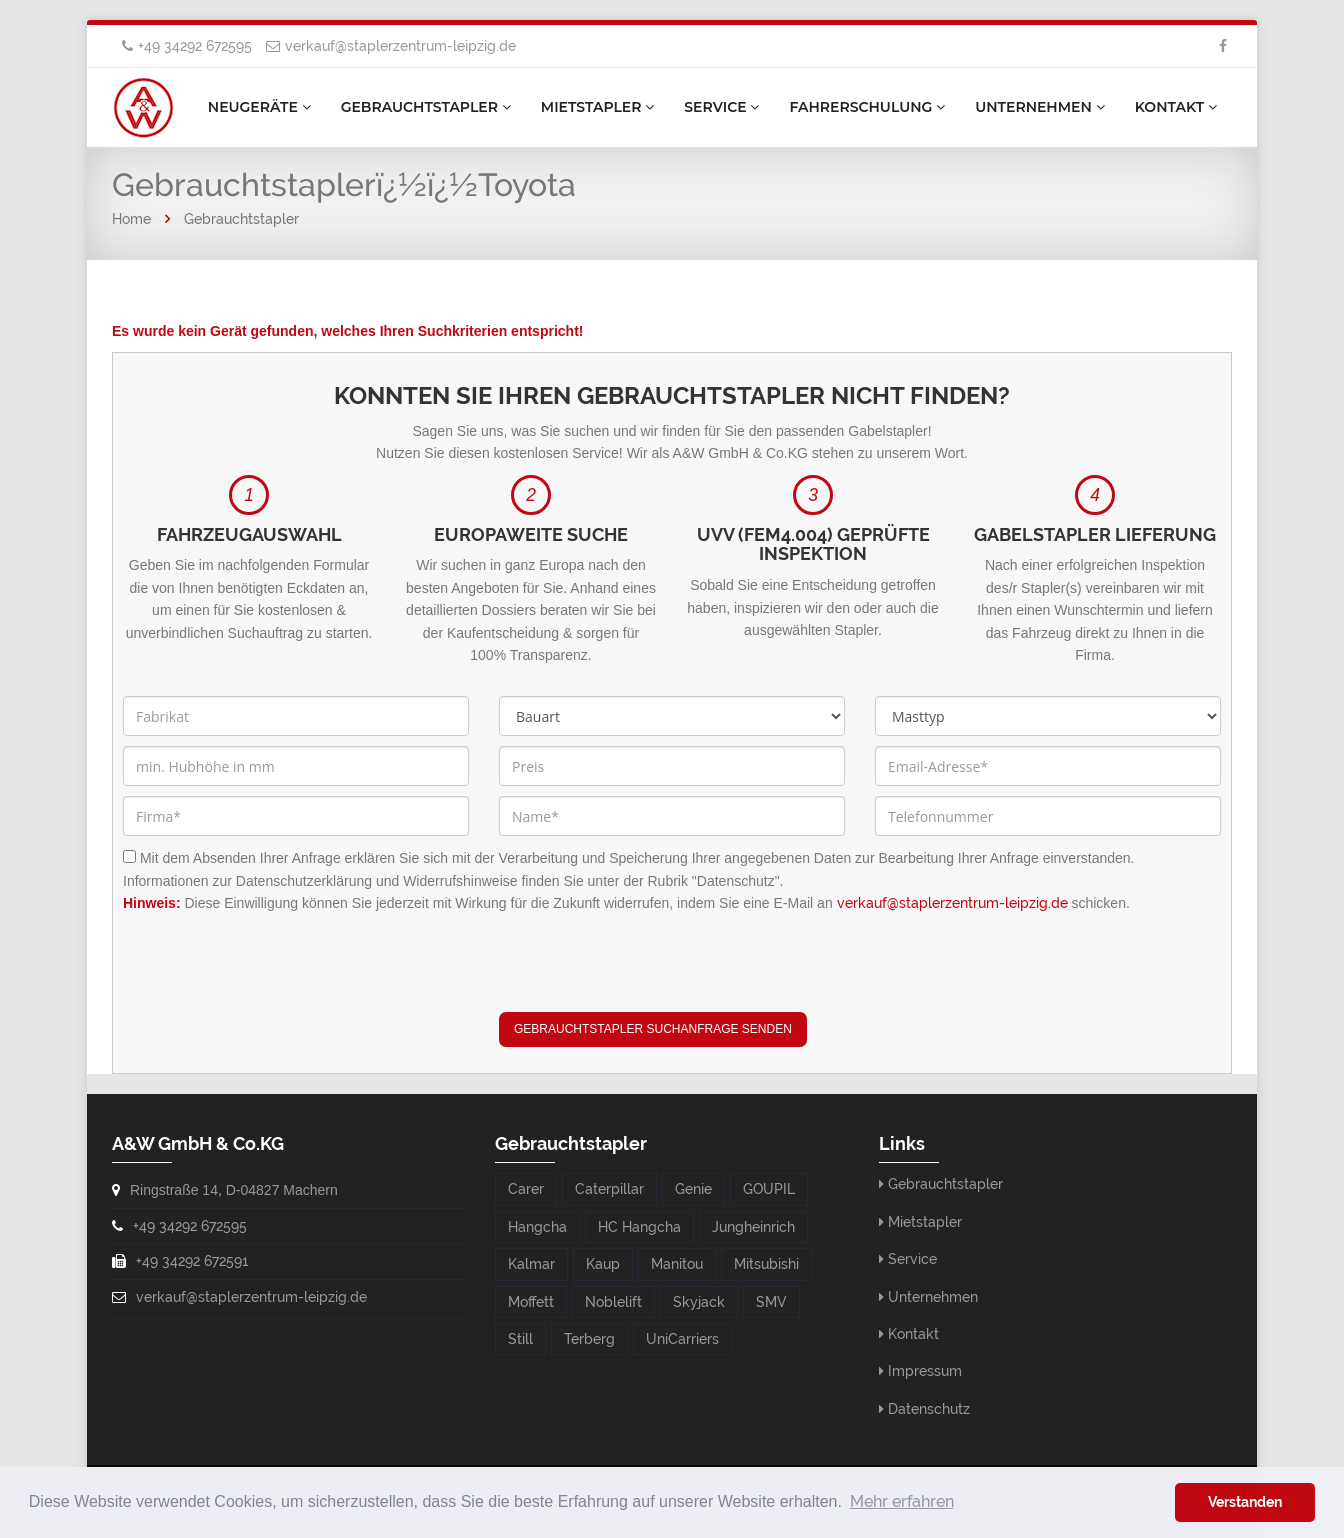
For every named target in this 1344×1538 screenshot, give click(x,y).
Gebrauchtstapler (426, 107)
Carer (526, 1189)
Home (131, 219)
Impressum (925, 1371)
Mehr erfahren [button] (902, 1501)
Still (520, 1339)
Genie (693, 1189)
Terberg (589, 1339)
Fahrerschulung (867, 107)
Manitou (677, 1264)
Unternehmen (1039, 107)
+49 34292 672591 (192, 1261)
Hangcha (537, 1227)
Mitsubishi (766, 1264)
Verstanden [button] (1245, 1501)
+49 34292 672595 (195, 46)
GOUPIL (769, 1189)
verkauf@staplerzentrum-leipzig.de (400, 46)
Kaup (603, 1264)
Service (721, 107)
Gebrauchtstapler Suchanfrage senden (653, 1029)
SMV (771, 1302)
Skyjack (699, 1302)
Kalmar (531, 1264)
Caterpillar (609, 1189)
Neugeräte (259, 107)
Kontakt (1176, 107)
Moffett (531, 1302)
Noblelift (613, 1302)
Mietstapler (598, 107)
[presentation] (651, 973)
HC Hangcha (639, 1227)
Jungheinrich (753, 1227)
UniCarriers (682, 1339)
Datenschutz (929, 1409)
